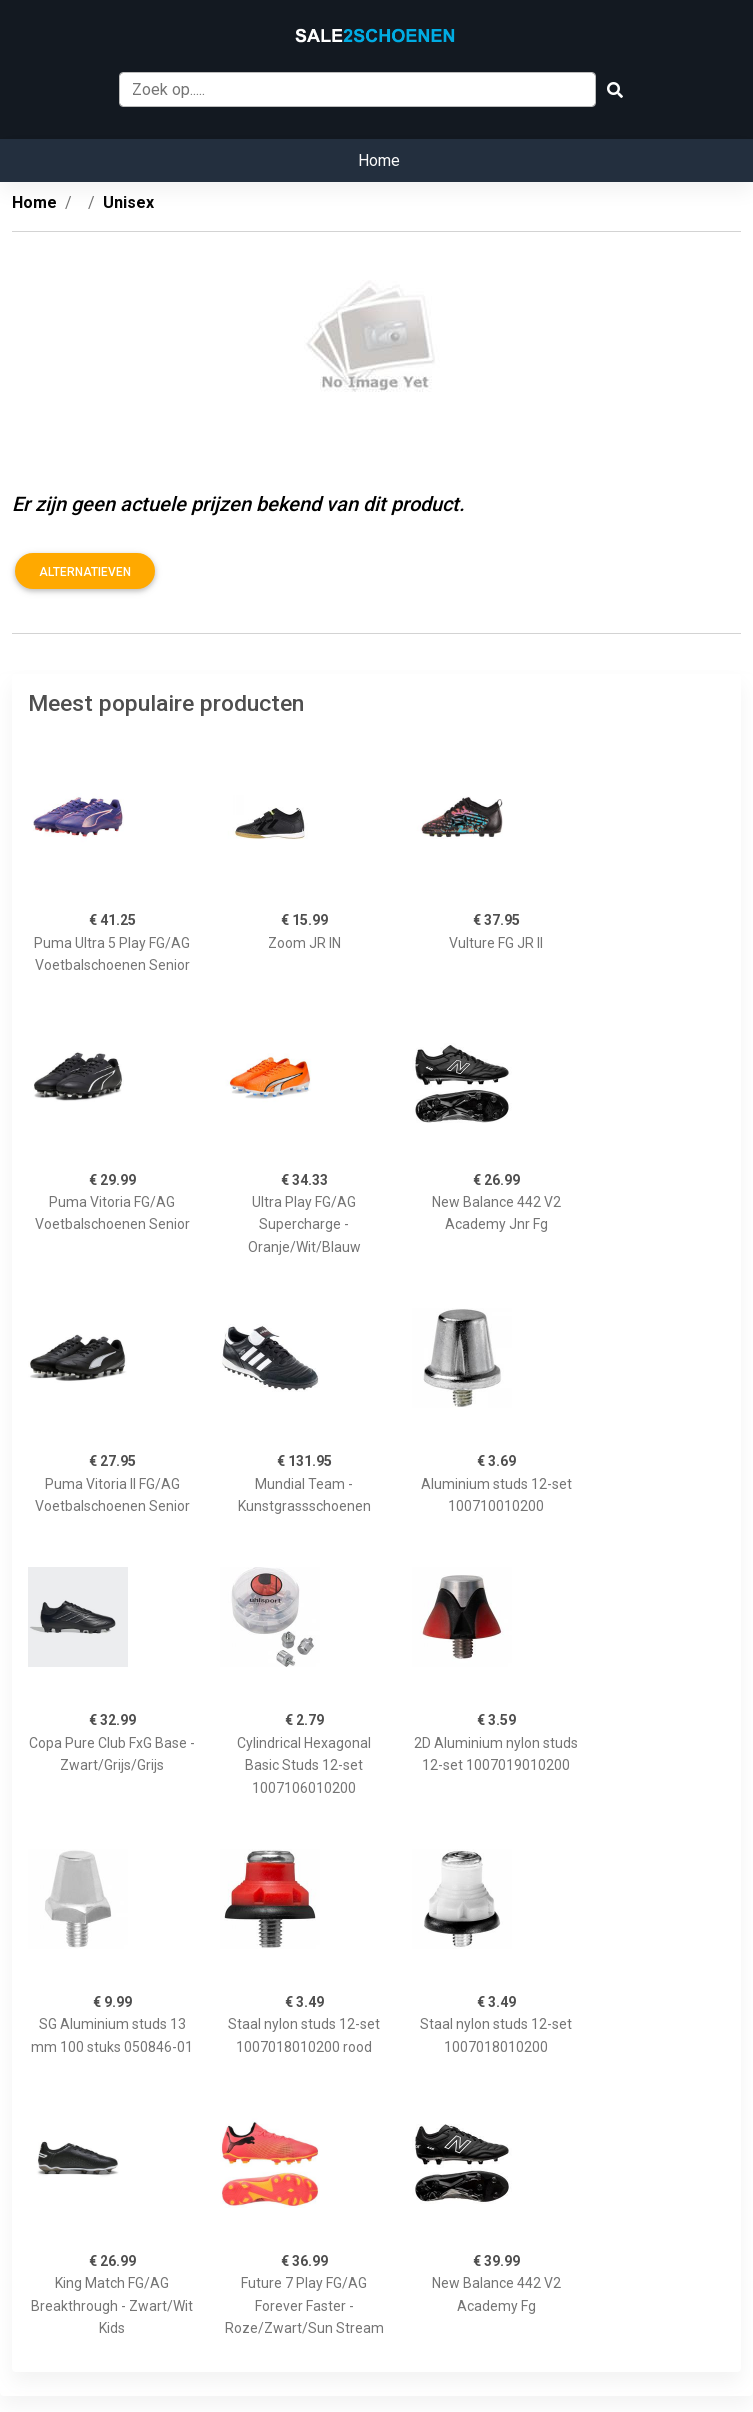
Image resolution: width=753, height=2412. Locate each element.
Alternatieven (85, 572)
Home (379, 160)
